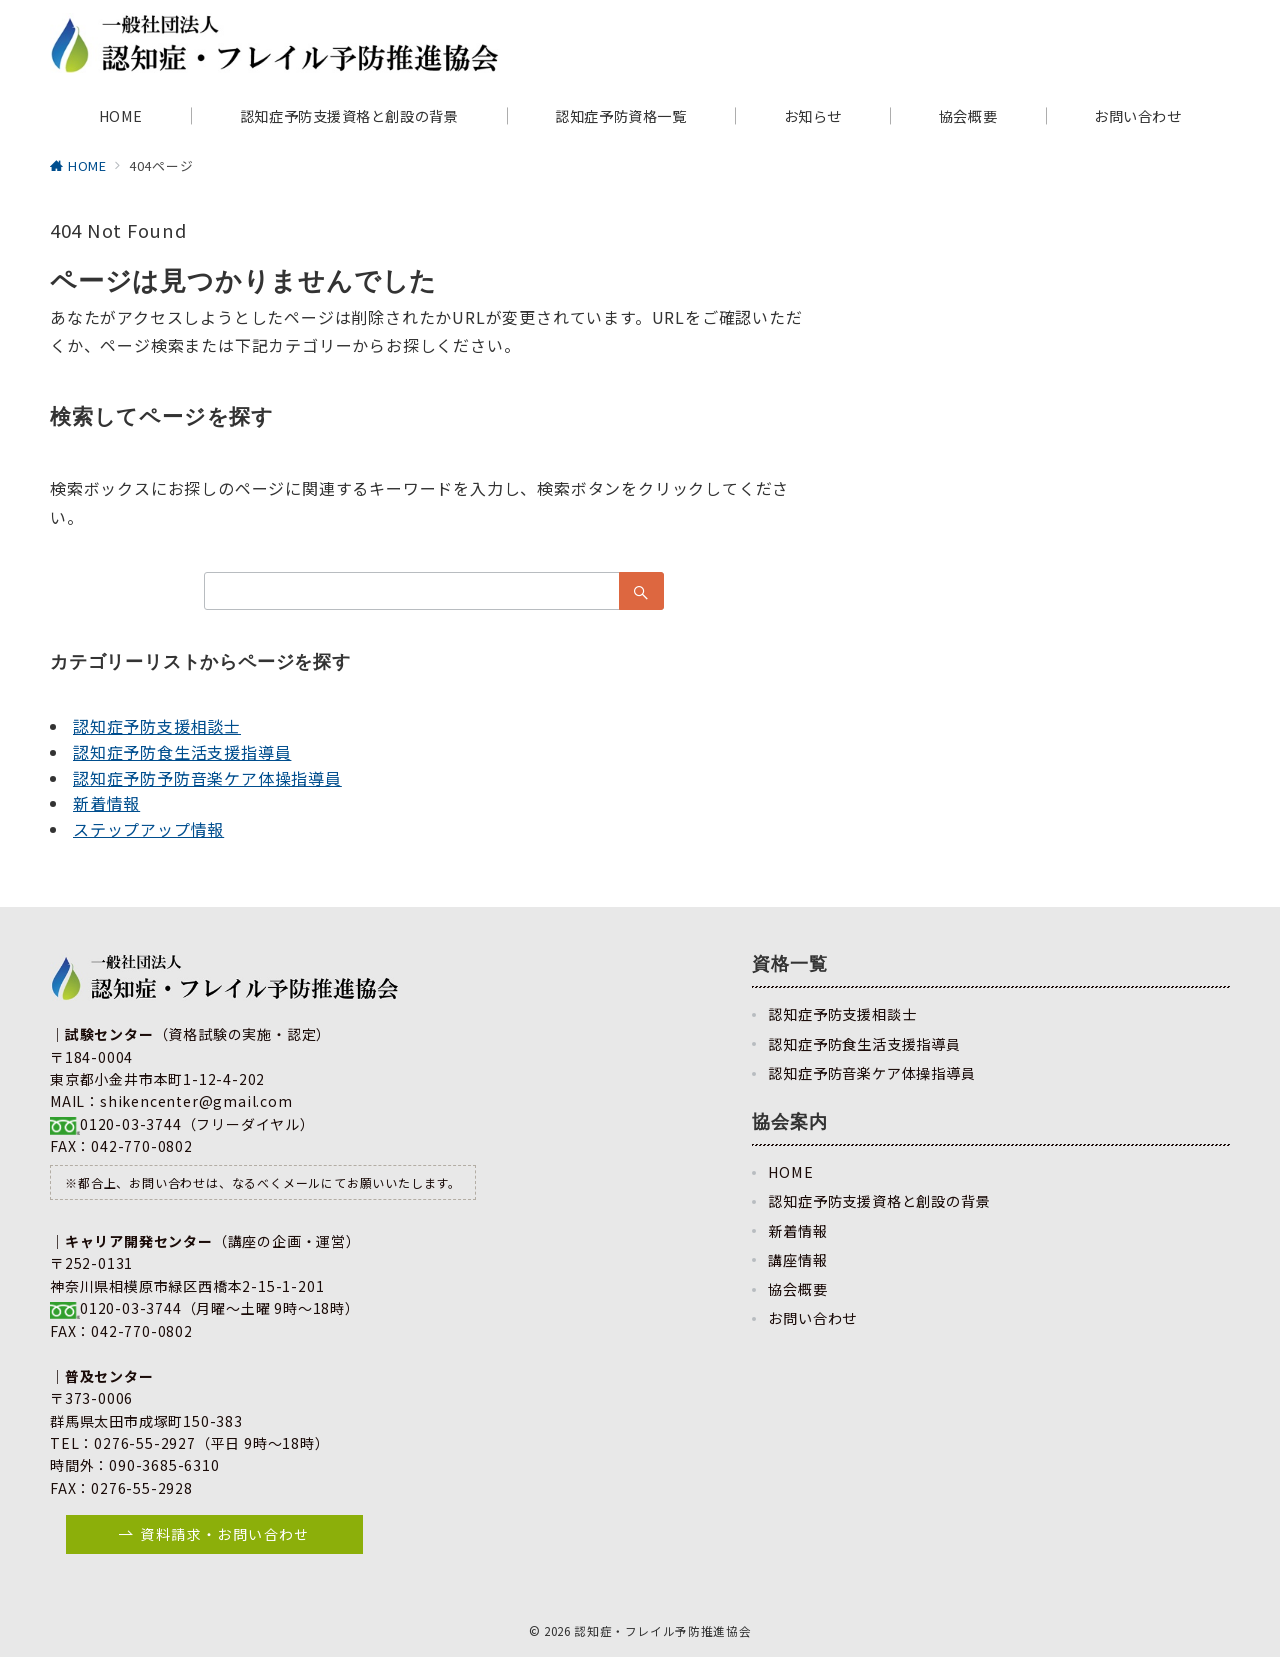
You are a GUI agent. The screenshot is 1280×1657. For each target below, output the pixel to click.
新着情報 (106, 803)
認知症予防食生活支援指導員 (182, 752)
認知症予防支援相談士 (157, 726)
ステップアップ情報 (148, 829)
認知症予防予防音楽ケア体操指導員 (207, 778)
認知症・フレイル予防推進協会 (662, 1631)
